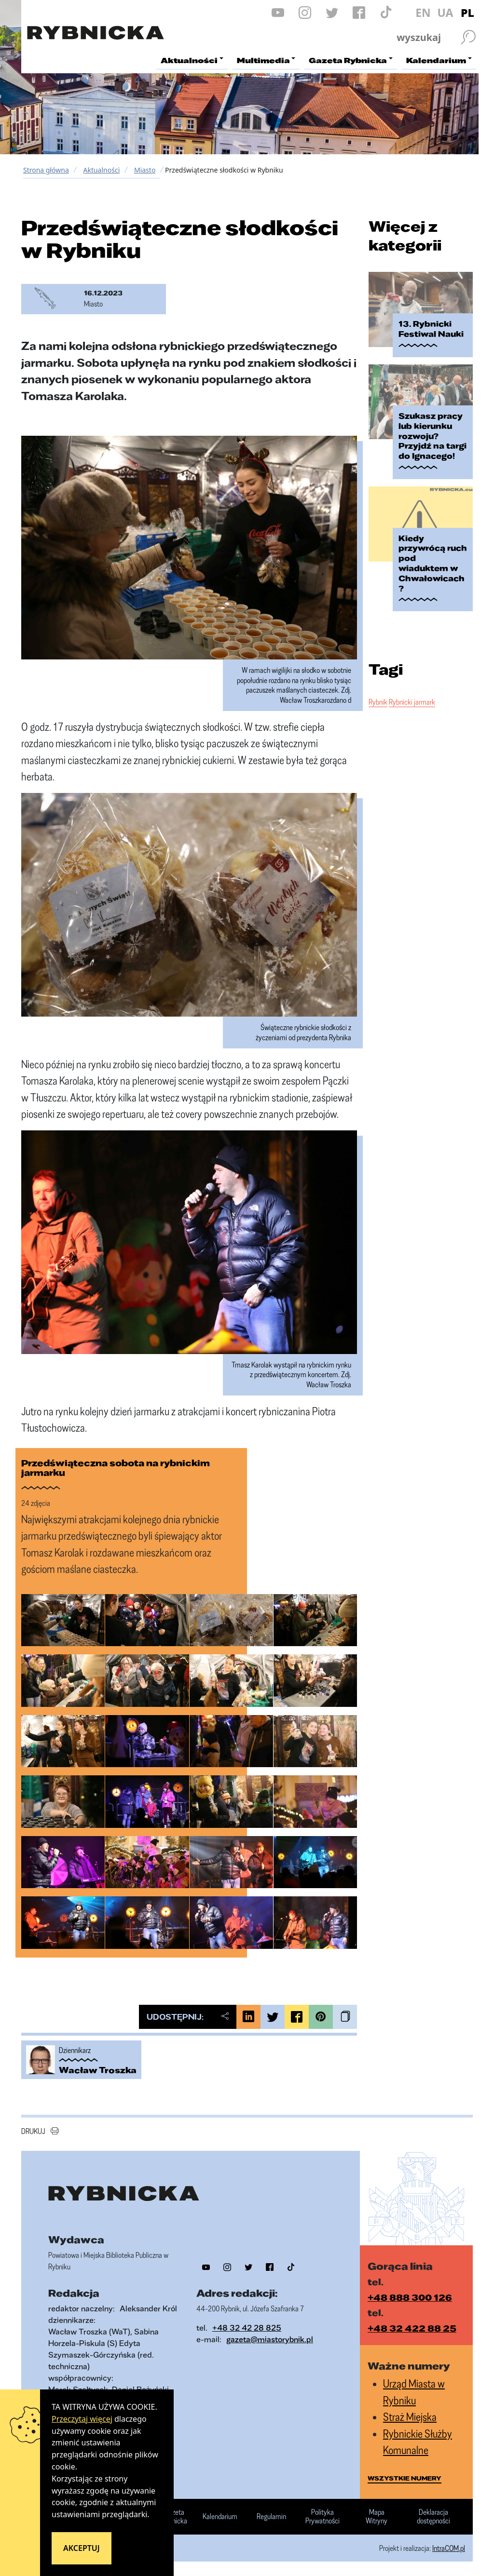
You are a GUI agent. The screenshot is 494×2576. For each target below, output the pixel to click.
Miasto (144, 169)
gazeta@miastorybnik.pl (269, 2339)
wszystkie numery (404, 2478)
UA (445, 12)
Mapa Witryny (376, 2516)
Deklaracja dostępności (433, 2516)
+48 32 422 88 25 (412, 2328)
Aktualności (101, 169)
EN (423, 12)
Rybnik (378, 702)
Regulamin (271, 2516)
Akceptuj (81, 2548)
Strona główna (46, 169)
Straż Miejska (410, 2416)
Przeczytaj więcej (82, 2419)
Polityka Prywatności (322, 2516)
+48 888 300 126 (410, 2297)
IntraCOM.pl (448, 2548)
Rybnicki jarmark (412, 702)
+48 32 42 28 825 (246, 2327)
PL (467, 12)
